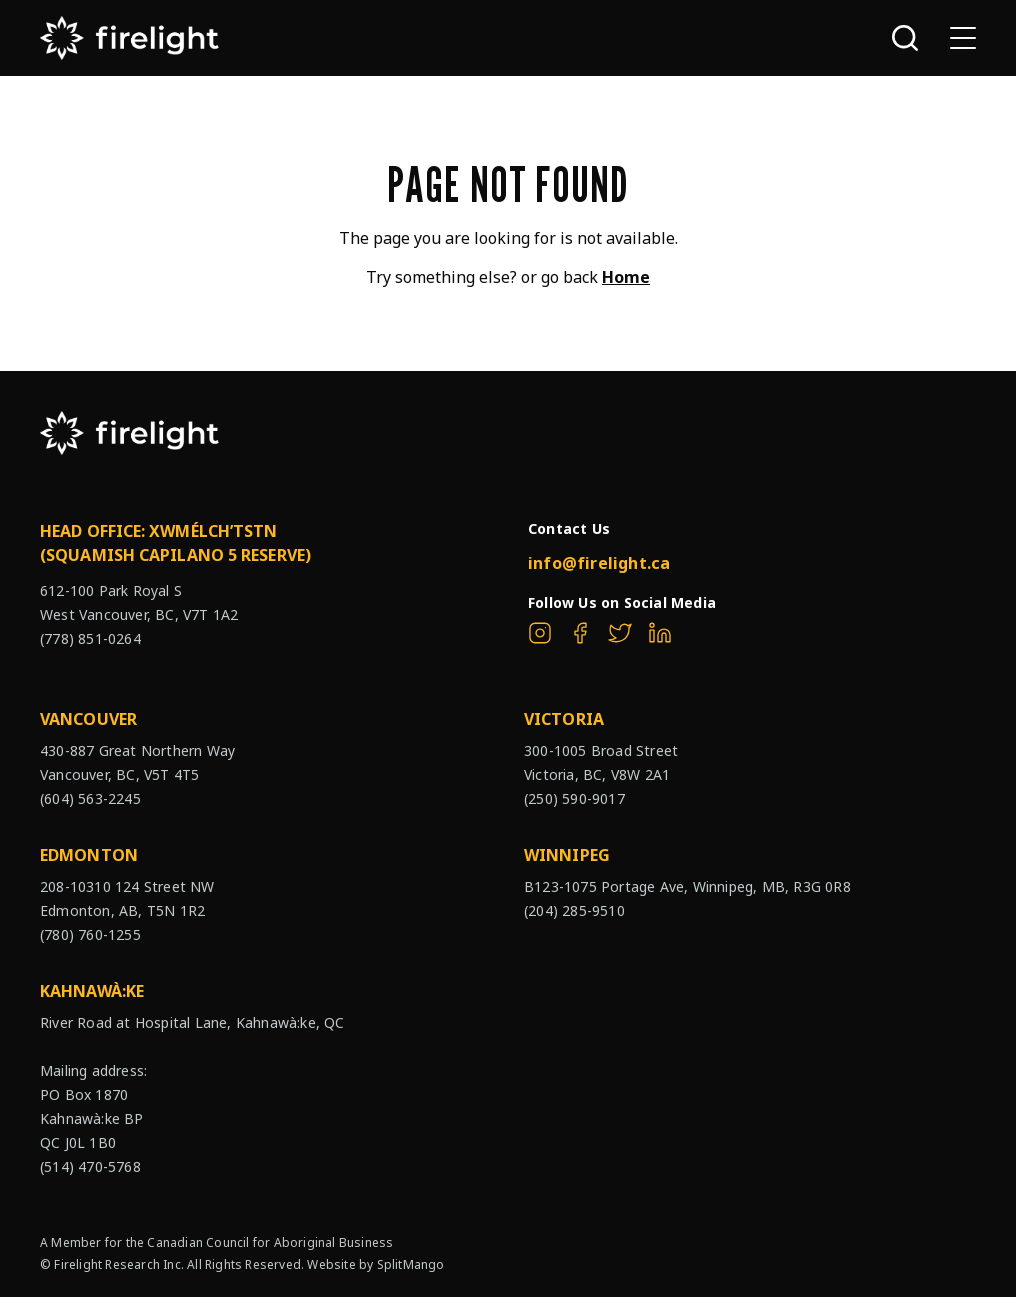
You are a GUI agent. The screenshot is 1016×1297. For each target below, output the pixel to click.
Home (626, 277)
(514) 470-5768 (90, 1166)
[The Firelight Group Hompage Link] (130, 38)
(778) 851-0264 (90, 638)
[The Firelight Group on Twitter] (620, 633)
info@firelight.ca (599, 563)
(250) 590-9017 (574, 798)
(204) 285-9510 (574, 910)
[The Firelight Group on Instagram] (540, 633)
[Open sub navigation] (963, 38)
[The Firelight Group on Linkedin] (660, 633)
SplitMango (411, 1264)
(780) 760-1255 (90, 934)
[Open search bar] (905, 38)
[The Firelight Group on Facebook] (580, 633)
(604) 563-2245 (90, 798)
